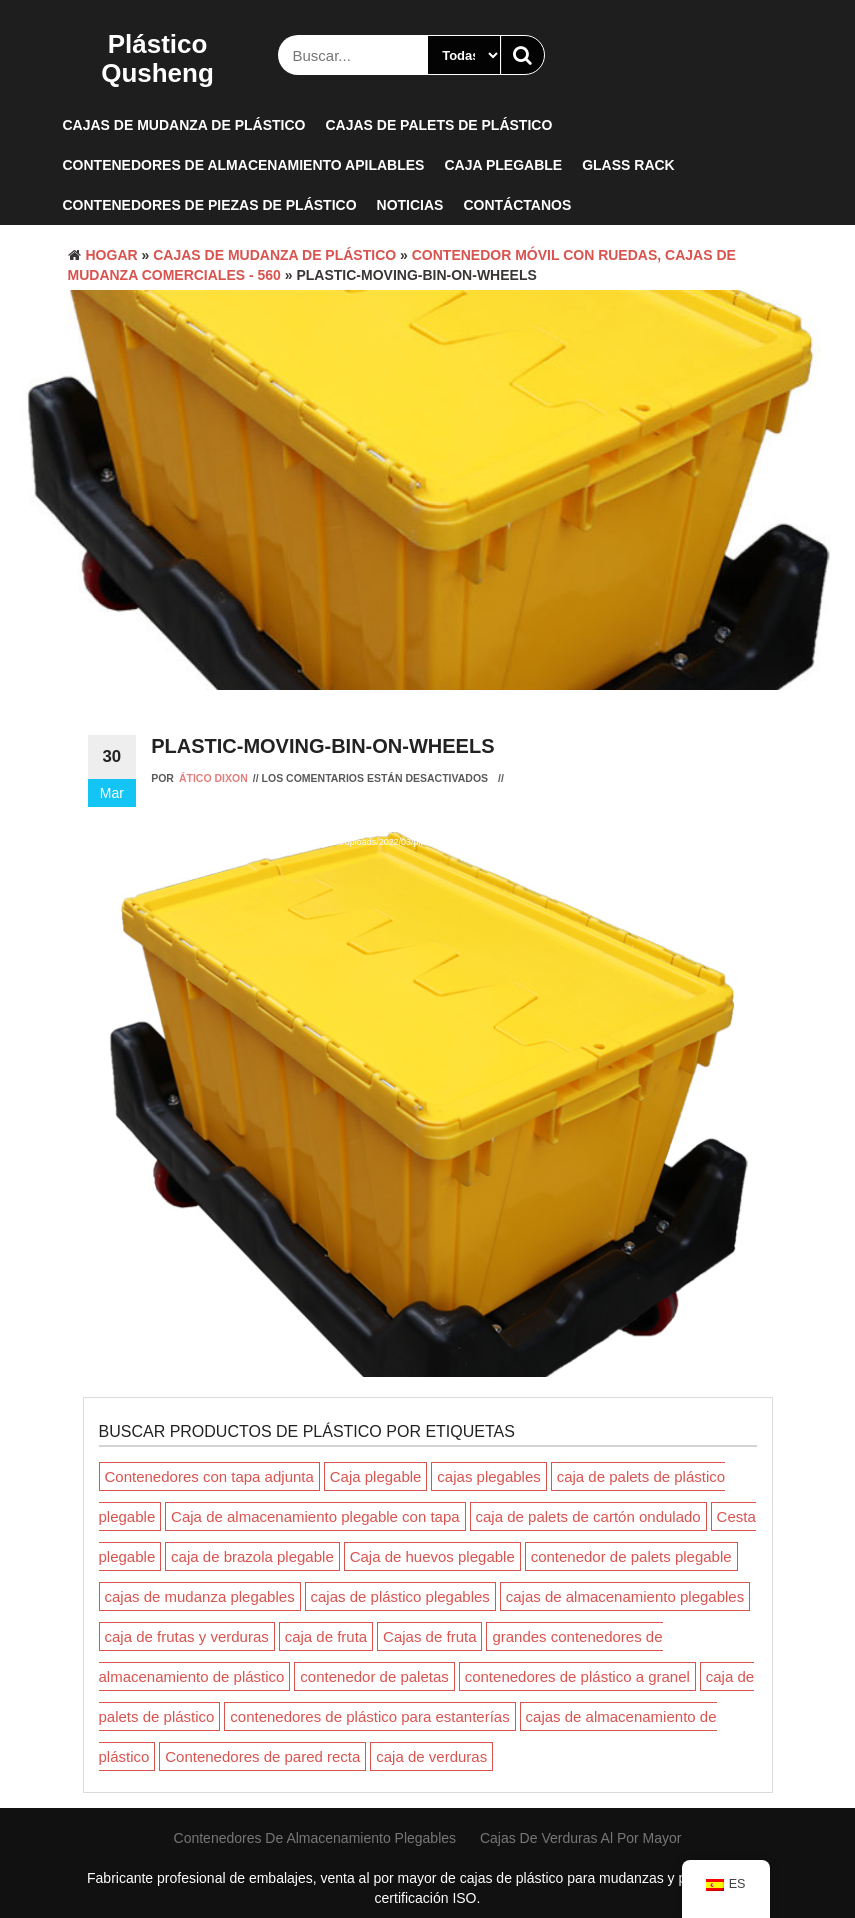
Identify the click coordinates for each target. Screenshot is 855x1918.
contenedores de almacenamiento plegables (315, 1838)
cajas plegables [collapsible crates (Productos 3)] (488, 1476)
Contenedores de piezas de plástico (210, 205)
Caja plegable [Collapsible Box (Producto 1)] (376, 1476)
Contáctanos (517, 205)
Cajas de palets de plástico (438, 125)
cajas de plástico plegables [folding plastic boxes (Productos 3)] (400, 1596)
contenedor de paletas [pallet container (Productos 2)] (374, 1676)
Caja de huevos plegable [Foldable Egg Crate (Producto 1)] (432, 1556)
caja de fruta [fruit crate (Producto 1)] (326, 1636)
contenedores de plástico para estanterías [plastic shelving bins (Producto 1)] (369, 1716)
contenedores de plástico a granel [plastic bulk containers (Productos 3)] (577, 1676)
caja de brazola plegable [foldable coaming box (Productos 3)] (252, 1556)
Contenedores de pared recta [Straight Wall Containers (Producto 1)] (262, 1756)
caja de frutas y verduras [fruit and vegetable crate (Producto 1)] (187, 1636)
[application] (428, 1000)
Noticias (410, 205)
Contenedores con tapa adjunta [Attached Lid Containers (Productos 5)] (209, 1476)
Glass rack (628, 165)
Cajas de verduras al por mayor (581, 1838)
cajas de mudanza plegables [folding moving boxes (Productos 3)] (200, 1596)
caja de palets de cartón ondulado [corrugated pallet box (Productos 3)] (588, 1516)
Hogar (112, 255)
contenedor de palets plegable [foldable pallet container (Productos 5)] (631, 1556)
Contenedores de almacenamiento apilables (244, 165)
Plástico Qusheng (157, 58)
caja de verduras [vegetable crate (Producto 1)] (431, 1756)
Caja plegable (503, 165)
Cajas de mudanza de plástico (184, 125)
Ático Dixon (213, 778)
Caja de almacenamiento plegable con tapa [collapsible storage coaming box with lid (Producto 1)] (315, 1516)
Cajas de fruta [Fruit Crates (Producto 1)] (429, 1636)
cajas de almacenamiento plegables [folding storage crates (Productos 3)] (625, 1596)
